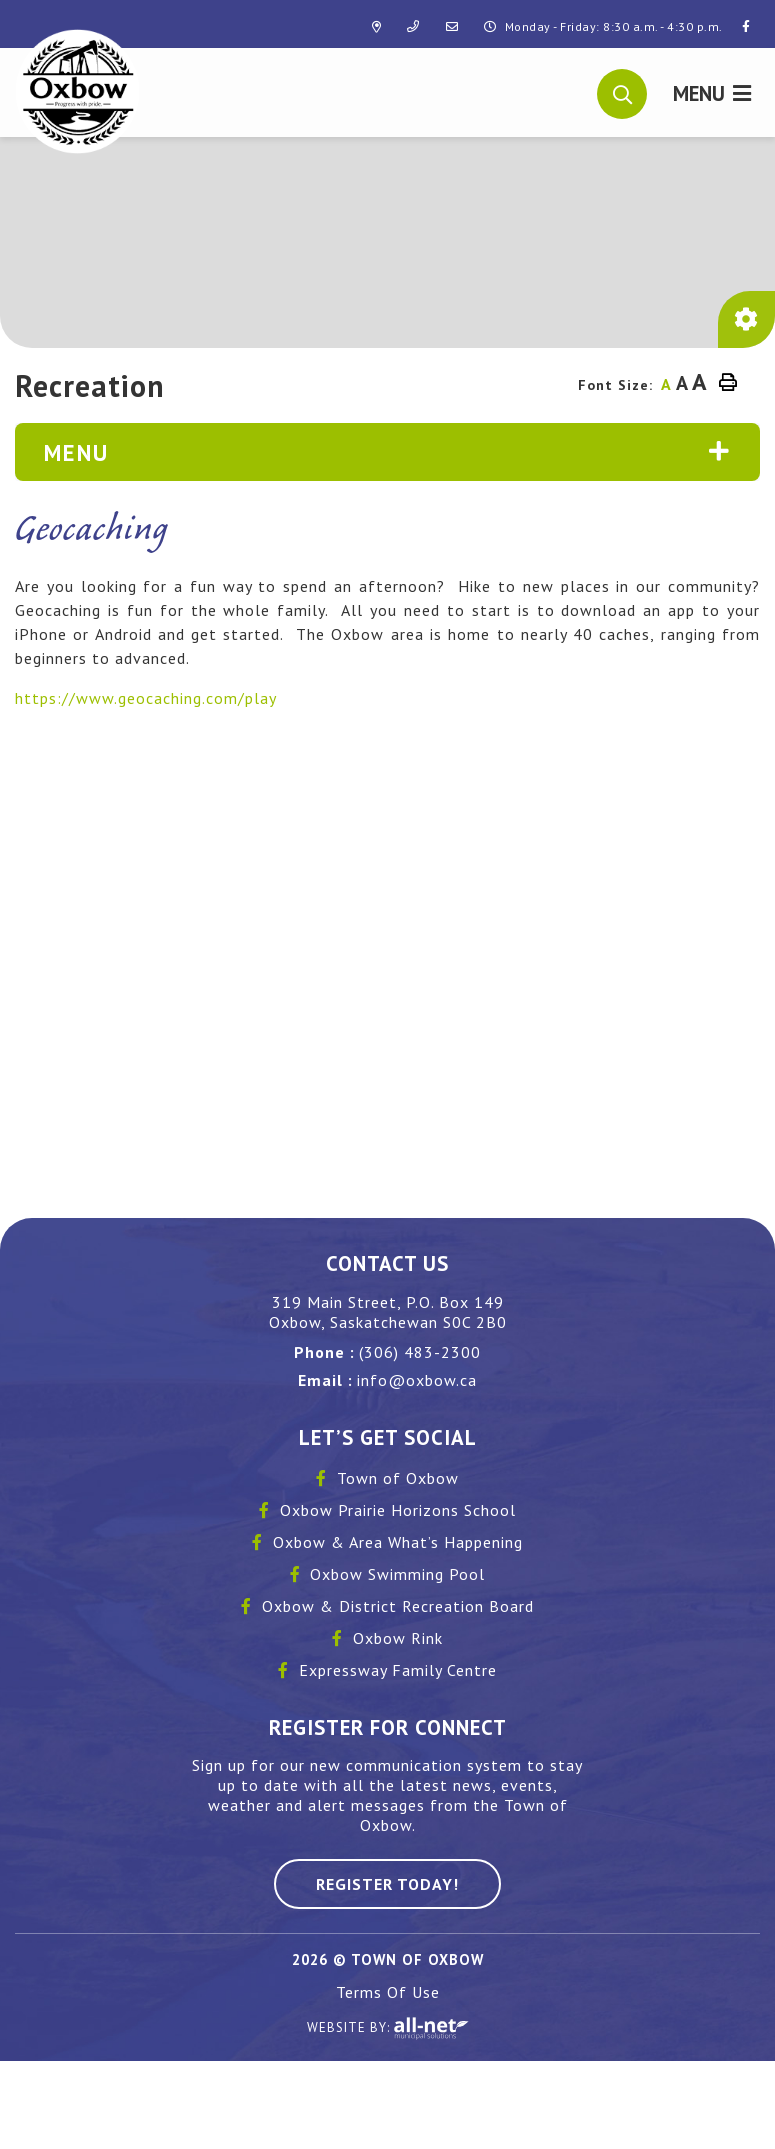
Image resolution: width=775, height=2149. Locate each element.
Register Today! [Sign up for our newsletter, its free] (387, 1884)
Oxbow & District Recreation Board (398, 1606)
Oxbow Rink (398, 1638)
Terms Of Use (388, 1992)
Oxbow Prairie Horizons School (398, 1510)
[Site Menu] (387, 452)
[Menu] (712, 92)
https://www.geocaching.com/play (146, 698)
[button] (622, 92)
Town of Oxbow (398, 1478)
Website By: (388, 2029)
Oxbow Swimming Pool (397, 1574)
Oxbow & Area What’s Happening (398, 1542)
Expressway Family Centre (398, 1670)
